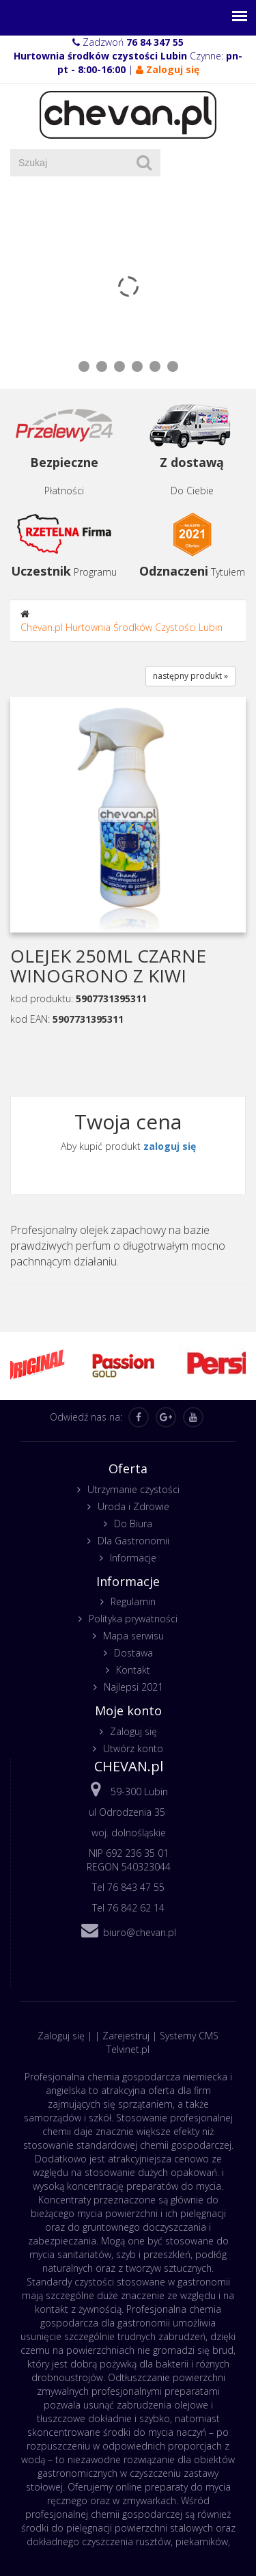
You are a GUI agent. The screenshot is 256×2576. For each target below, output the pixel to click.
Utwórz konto (133, 1748)
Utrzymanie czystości (133, 1489)
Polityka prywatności (133, 1618)
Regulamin (133, 1601)
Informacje (133, 1557)
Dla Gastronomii (133, 1540)
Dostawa (133, 1652)
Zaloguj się (133, 1731)
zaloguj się (169, 1146)
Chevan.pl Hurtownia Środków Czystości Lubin (121, 627)
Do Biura (133, 1523)
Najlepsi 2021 (133, 1686)
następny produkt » (190, 676)
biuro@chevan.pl (139, 1932)
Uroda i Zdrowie (133, 1506)
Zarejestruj (126, 2035)
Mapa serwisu (133, 1635)
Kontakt (133, 1669)
